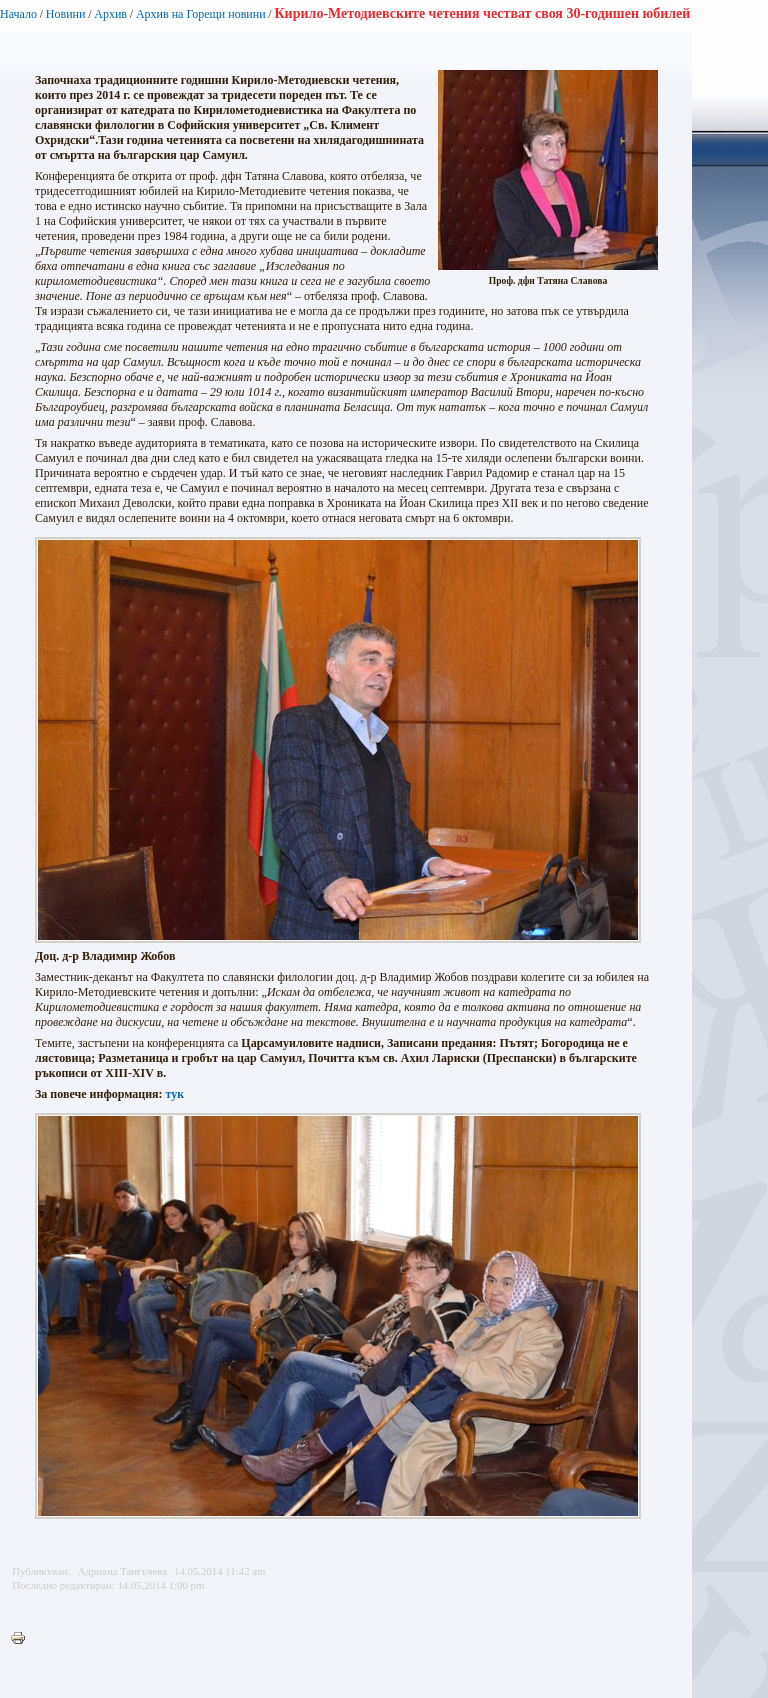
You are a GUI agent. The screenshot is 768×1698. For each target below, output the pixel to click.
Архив (110, 14)
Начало (18, 14)
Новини (66, 14)
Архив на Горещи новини (201, 14)
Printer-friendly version (23, 1639)
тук (175, 1094)
